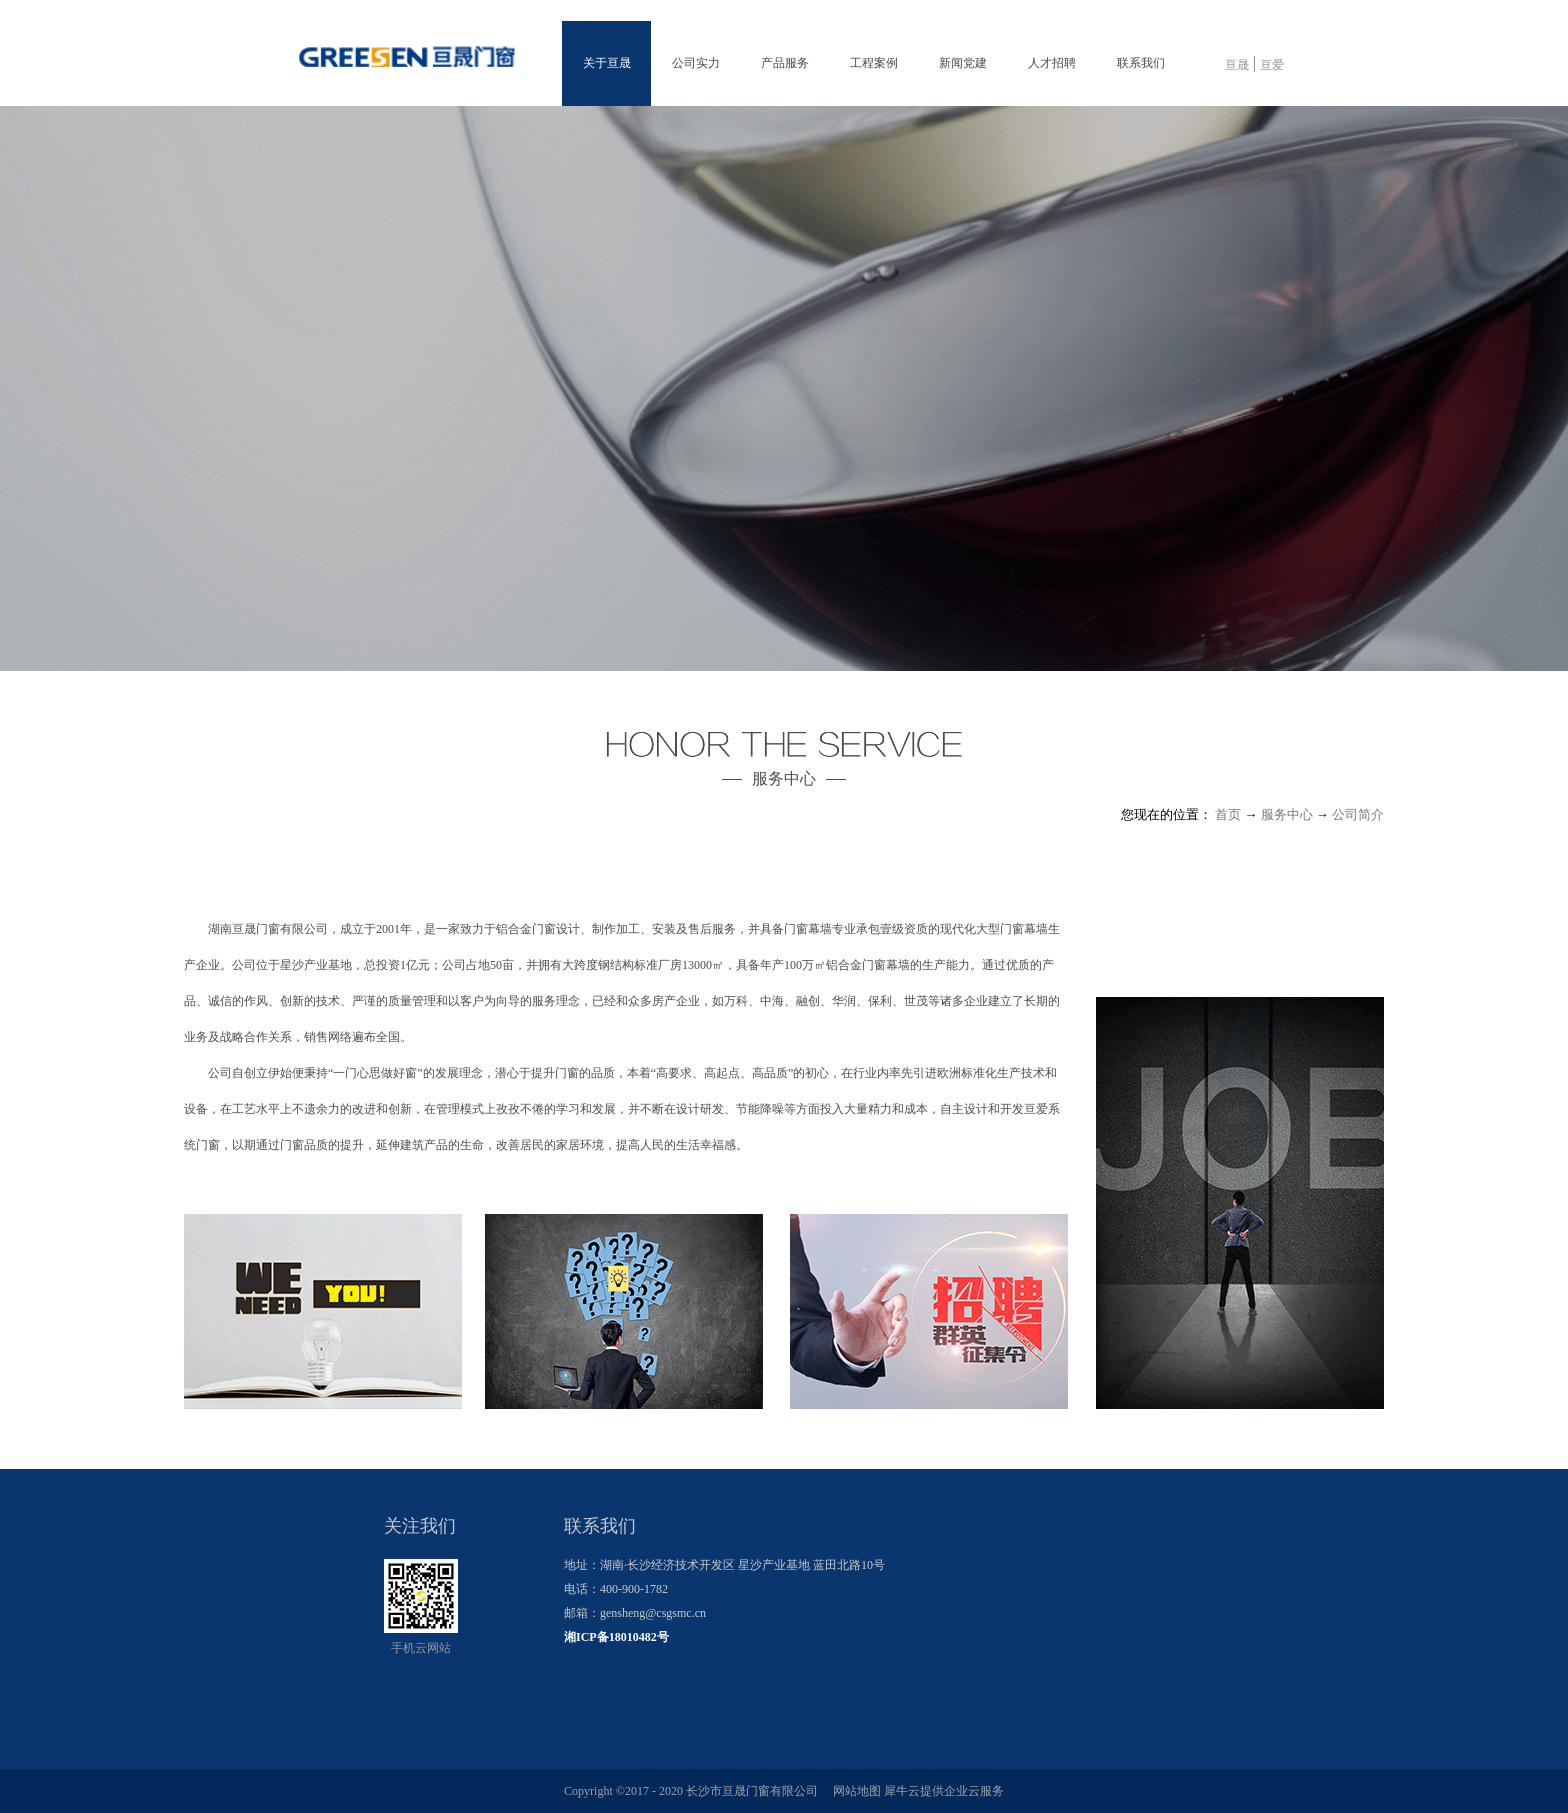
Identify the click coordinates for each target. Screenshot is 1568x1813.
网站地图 (854, 1791)
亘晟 (1237, 65)
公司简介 (1358, 814)
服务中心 (1287, 814)
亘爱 (1272, 65)
